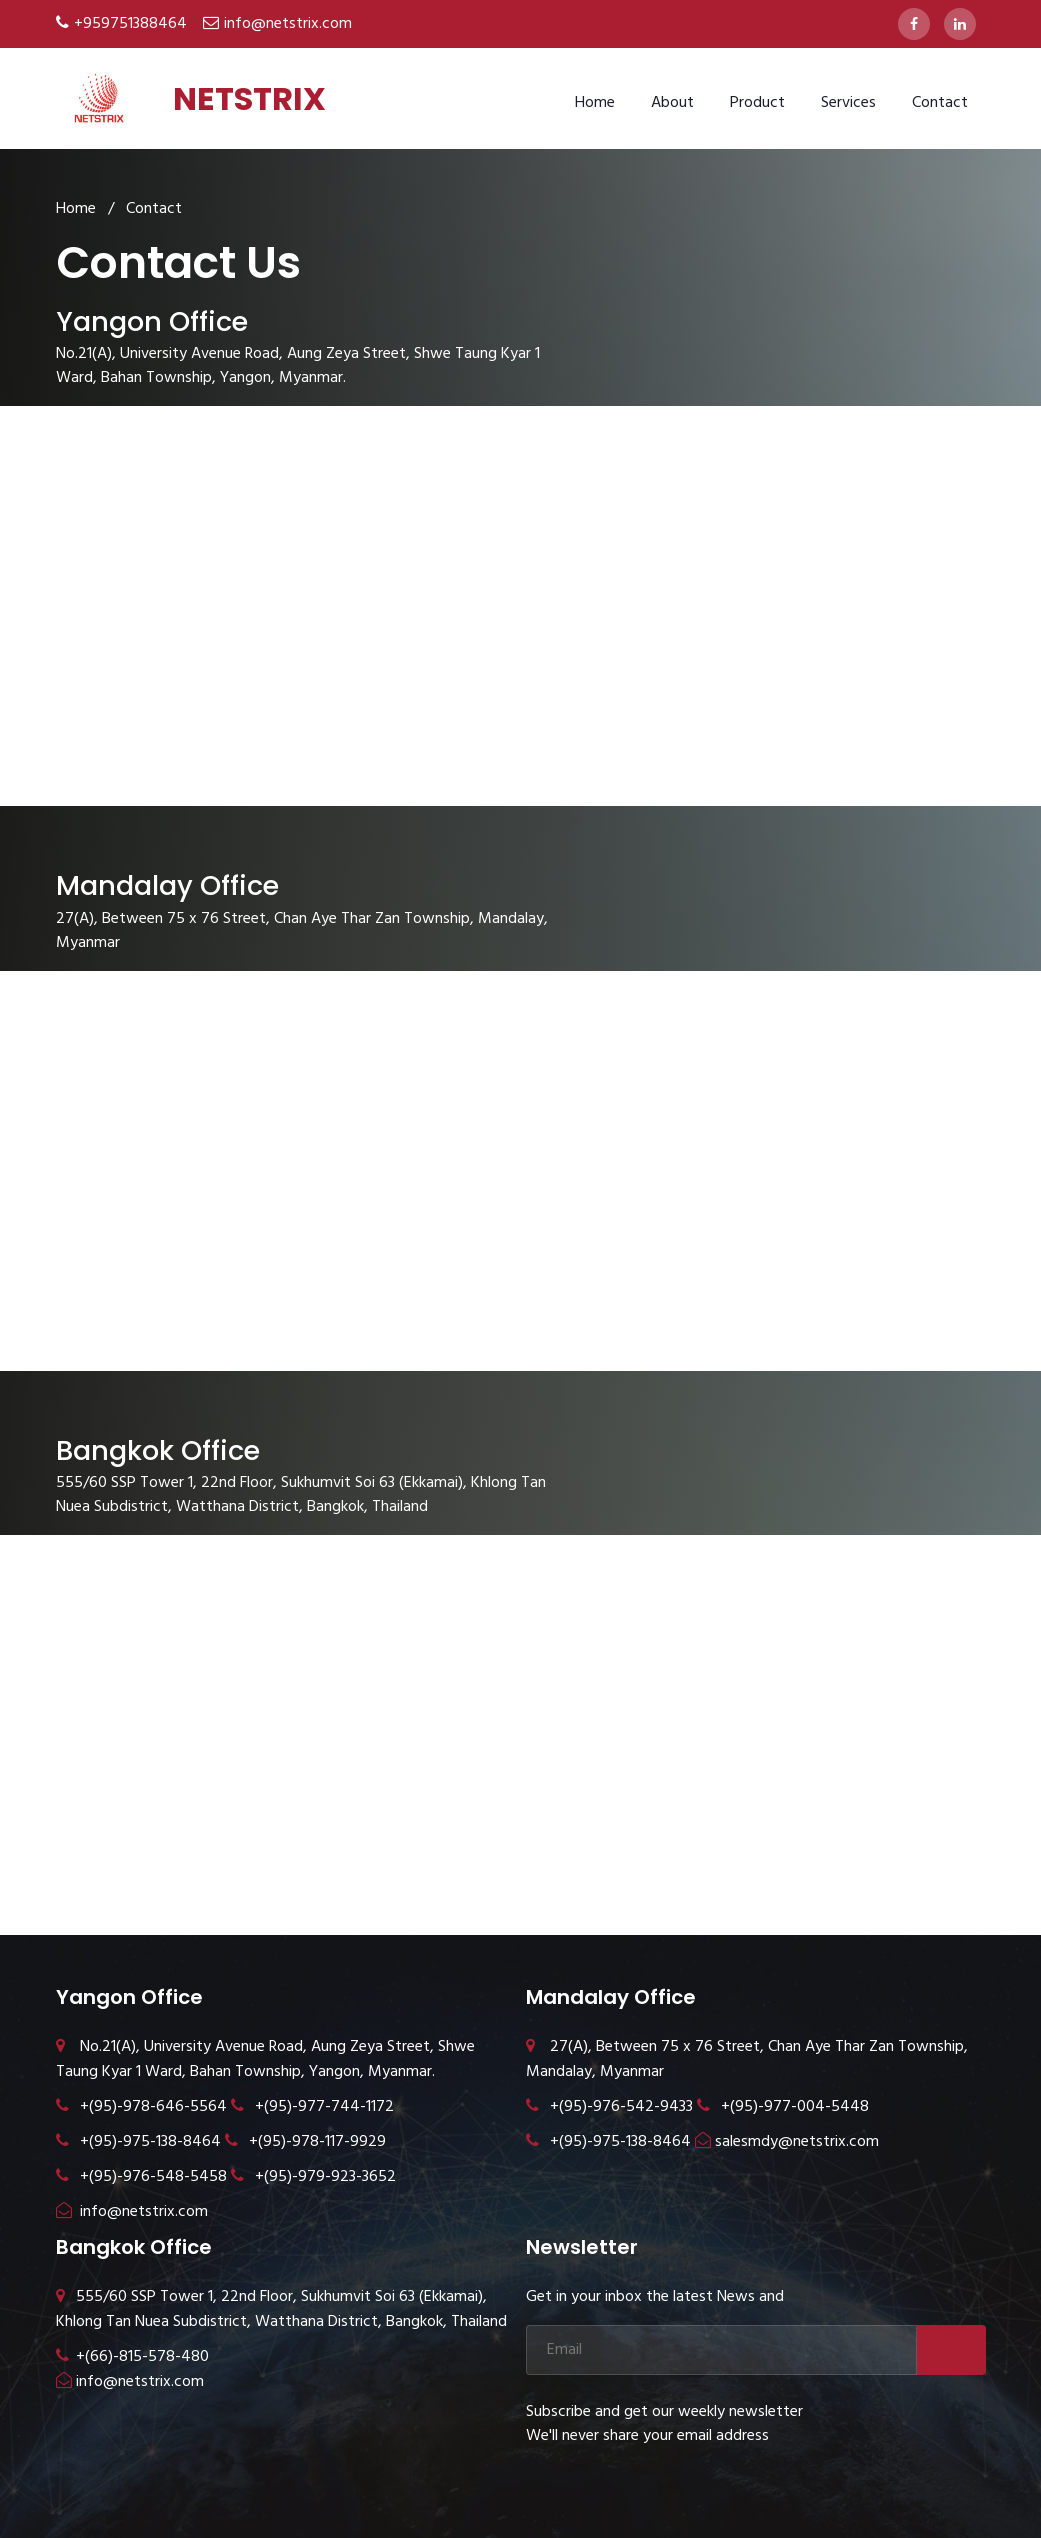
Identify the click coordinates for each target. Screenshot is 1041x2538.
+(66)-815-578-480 (132, 2357)
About (672, 103)
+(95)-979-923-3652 (313, 2177)
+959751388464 (130, 24)
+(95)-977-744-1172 (312, 2107)
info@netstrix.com (288, 24)
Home (595, 103)
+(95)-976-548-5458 (141, 2177)
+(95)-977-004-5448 (783, 2107)
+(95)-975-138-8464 (138, 2142)
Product (757, 103)
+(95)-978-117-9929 (305, 2142)
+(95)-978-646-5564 (141, 2107)
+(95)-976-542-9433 (609, 2107)
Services (848, 103)
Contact (940, 103)
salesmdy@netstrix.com (787, 2142)
